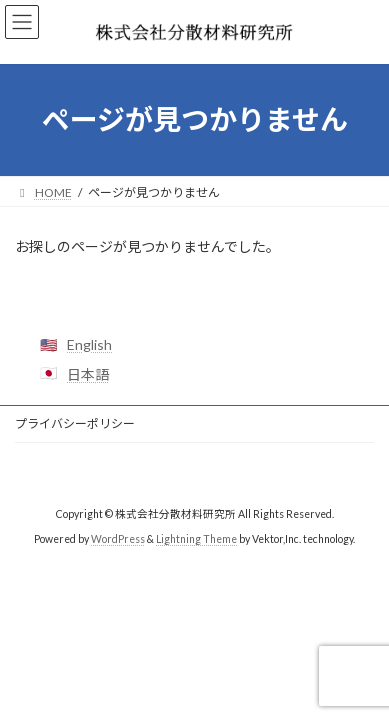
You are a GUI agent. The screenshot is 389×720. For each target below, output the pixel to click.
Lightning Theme (196, 539)
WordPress (118, 539)
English (89, 344)
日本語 (88, 374)
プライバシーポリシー (75, 423)
